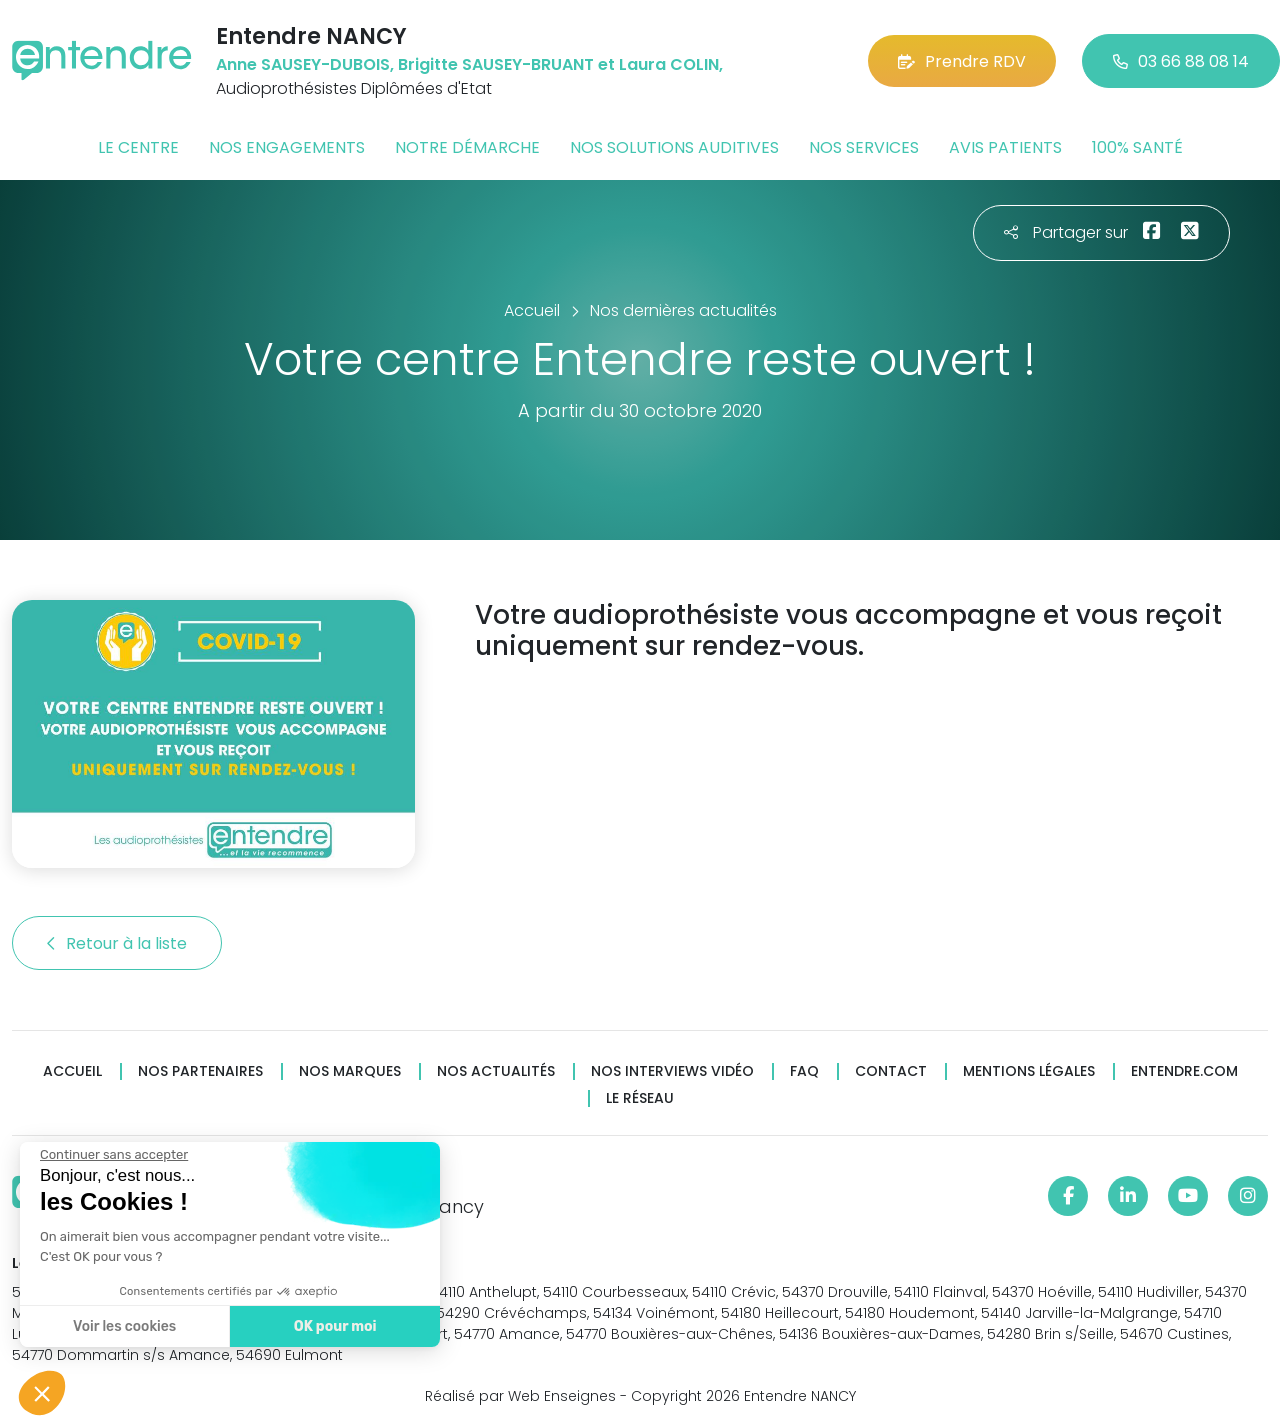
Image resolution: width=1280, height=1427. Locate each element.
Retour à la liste (117, 943)
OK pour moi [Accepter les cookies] (334, 1326)
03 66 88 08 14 (1181, 61)
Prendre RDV (962, 61)
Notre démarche (467, 147)
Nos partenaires (200, 1071)
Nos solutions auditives (674, 147)
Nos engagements (287, 147)
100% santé (1137, 147)
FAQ (804, 1071)
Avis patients (1005, 147)
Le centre (138, 147)
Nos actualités (496, 1071)
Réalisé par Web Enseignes (520, 1396)
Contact (891, 1071)
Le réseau (640, 1098)
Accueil (72, 1071)
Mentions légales (1029, 1071)
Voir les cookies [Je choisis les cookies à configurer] (123, 1326)
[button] (42, 1393)
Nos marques (350, 1071)
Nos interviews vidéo (672, 1071)
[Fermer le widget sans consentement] (113, 1155)
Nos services (864, 147)
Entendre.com (1184, 1071)
